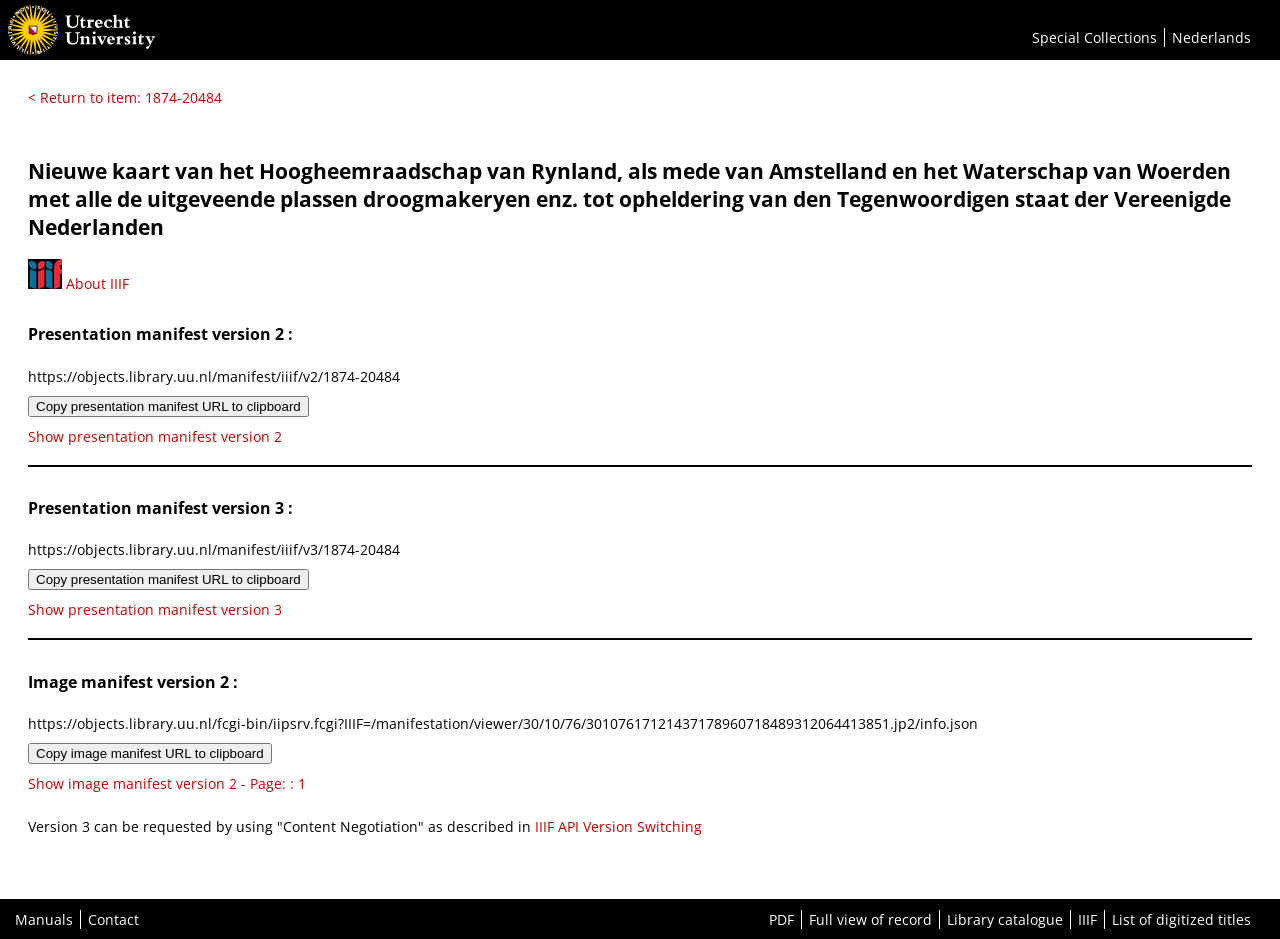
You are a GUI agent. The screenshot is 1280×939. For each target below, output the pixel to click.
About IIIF (78, 283)
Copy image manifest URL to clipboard (150, 753)
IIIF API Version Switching (618, 826)
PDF (781, 919)
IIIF (1087, 919)
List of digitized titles (1181, 919)
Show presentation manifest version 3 (155, 609)
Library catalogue (1005, 919)
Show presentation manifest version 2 (155, 436)
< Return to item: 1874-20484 (125, 97)
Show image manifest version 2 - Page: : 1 (167, 783)
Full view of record (870, 919)
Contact (113, 919)
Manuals (44, 919)
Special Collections (1094, 37)
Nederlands (1211, 37)
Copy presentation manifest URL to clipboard (168, 406)
